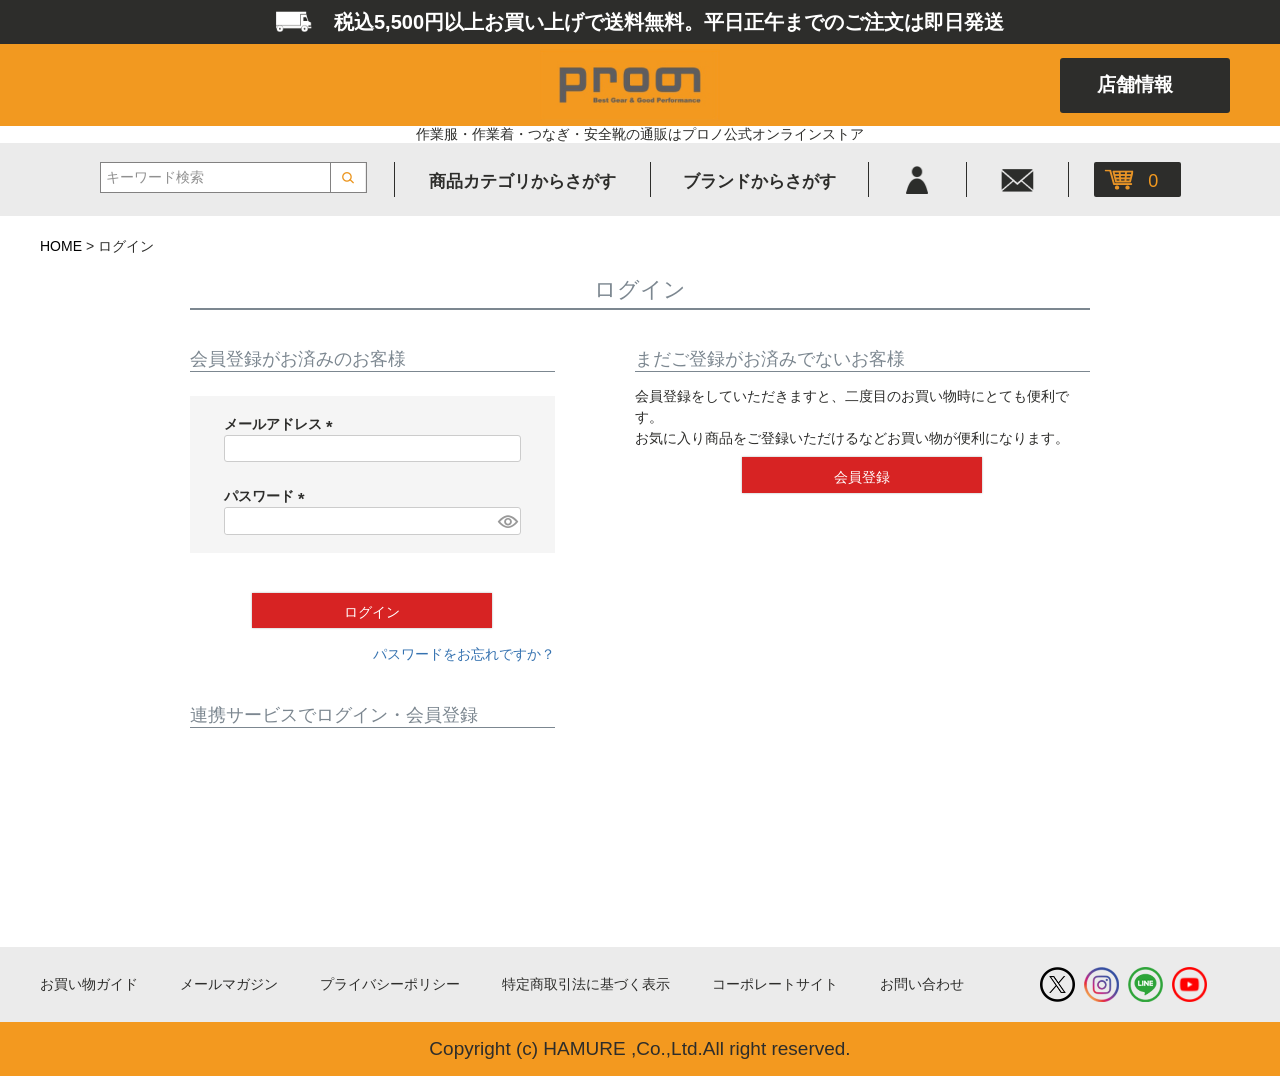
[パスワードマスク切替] (506, 521)
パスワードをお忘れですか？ (464, 654)
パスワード (268, 496)
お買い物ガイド (89, 984)
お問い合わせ (922, 984)
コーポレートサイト (775, 984)
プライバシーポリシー (390, 984)
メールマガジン (229, 984)
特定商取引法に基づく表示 (586, 984)
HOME (61, 246)
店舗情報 (1135, 84)
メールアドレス (282, 424)
